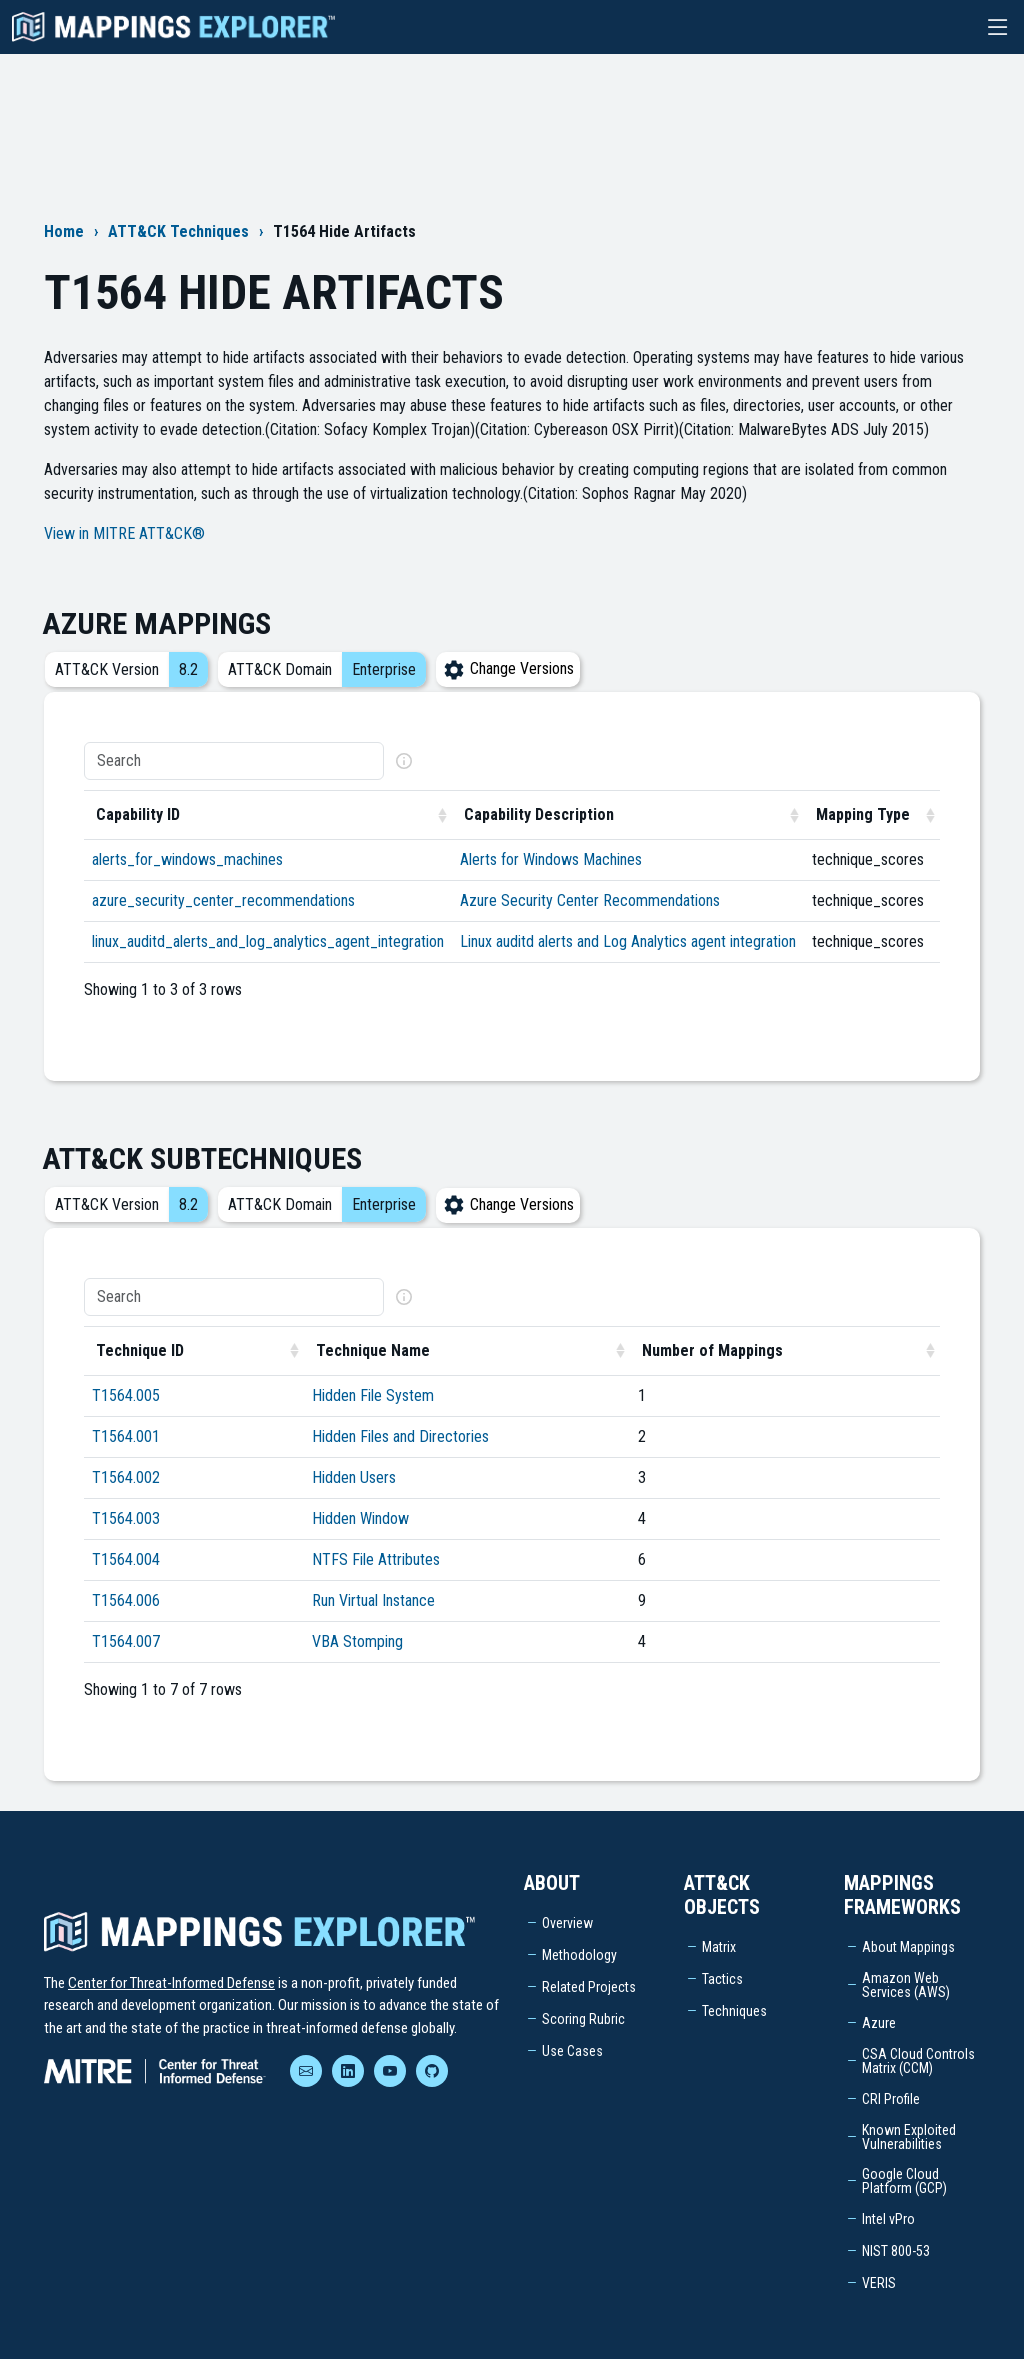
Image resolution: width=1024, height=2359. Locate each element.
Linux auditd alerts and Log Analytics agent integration (628, 941)
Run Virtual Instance (373, 1600)
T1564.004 (126, 1559)
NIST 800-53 (896, 2251)
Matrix (719, 1947)
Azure (879, 2023)
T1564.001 (126, 1436)
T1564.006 (126, 1600)
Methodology (579, 1955)
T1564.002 (126, 1477)
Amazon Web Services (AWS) (906, 1985)
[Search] (234, 761)
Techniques (734, 2011)
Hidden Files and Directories (400, 1436)
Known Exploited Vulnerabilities (909, 2137)
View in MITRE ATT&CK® (124, 533)
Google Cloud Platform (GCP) (904, 2181)
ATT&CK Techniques (178, 231)
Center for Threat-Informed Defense (171, 1983)
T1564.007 (126, 1641)
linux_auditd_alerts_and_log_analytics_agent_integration (268, 941)
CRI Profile (891, 2099)
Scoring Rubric (583, 2019)
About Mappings (908, 1947)
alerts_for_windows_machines (187, 859)
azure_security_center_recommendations (223, 900)
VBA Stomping (357, 1641)
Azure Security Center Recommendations (590, 900)
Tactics (722, 1979)
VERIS (879, 2283)
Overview (567, 1923)
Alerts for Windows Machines (551, 859)
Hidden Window (360, 1518)
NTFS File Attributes (376, 1559)
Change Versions (508, 668)
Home (64, 231)
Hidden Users (354, 1477)
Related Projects (589, 1987)
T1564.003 (126, 1518)
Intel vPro (888, 2219)
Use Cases (572, 2051)
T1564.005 (126, 1395)
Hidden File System (373, 1395)
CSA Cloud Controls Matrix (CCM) (918, 2061)
